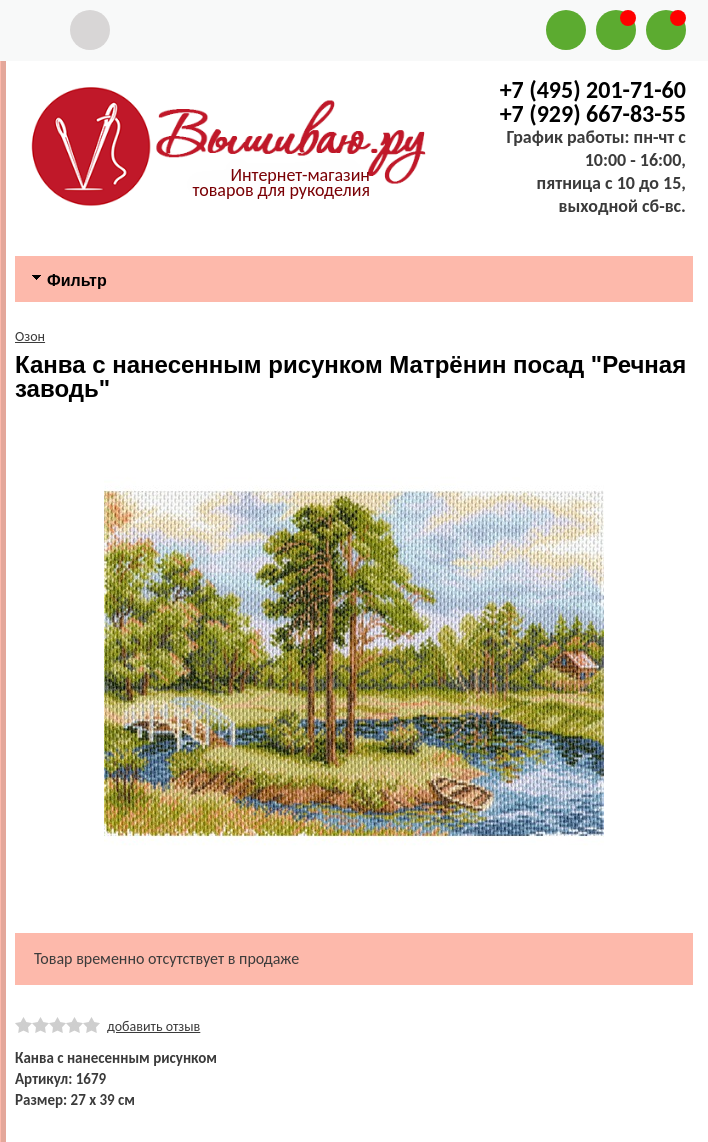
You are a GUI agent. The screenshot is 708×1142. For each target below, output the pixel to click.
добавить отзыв (153, 1026)
